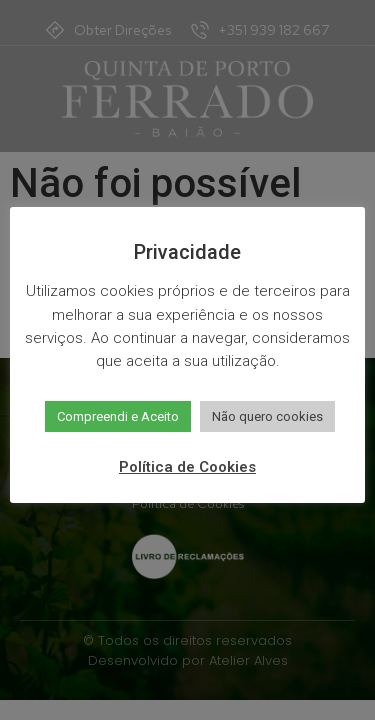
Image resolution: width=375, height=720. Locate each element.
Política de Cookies (187, 467)
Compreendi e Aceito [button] (118, 416)
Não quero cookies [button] (267, 416)
